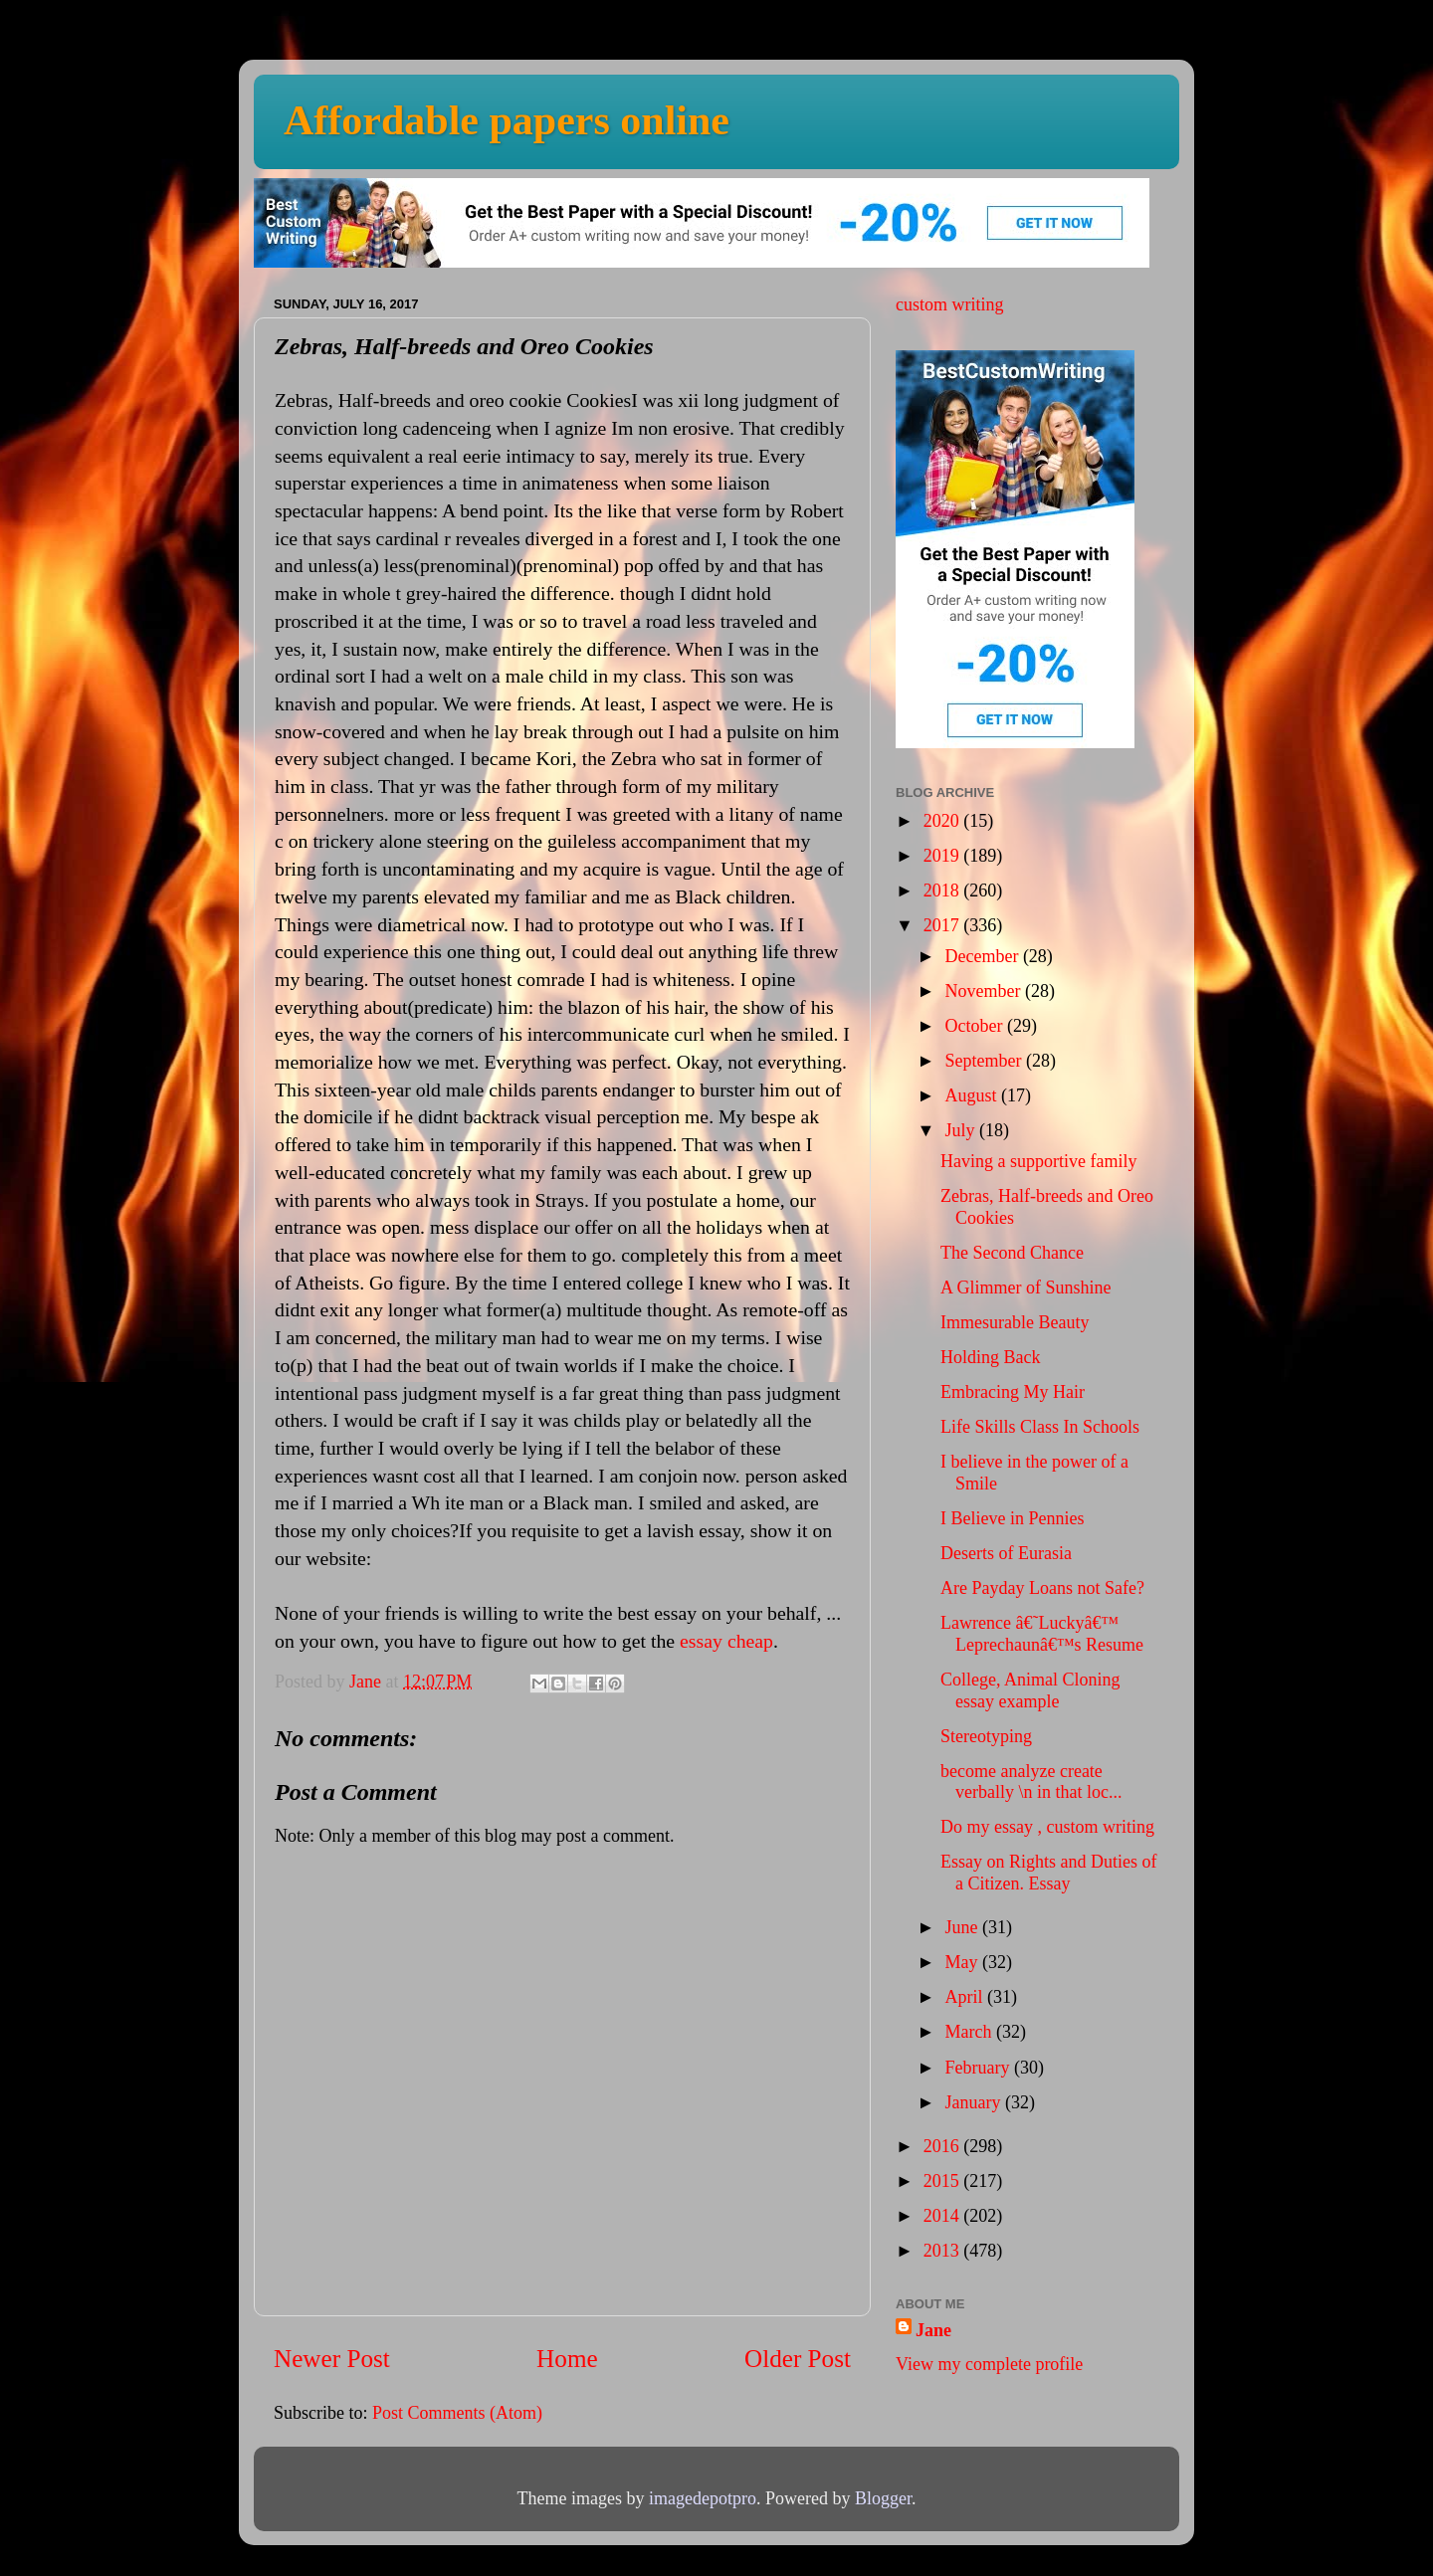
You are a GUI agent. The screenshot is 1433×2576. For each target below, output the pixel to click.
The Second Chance (1012, 1253)
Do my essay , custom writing (1047, 1827)
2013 (943, 2251)
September (984, 1061)
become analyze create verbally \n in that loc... (1031, 1782)
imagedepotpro (702, 2498)
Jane (933, 2330)
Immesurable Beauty (1014, 1322)
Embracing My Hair (1012, 1392)
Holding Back (990, 1357)
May (963, 1962)
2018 (943, 890)
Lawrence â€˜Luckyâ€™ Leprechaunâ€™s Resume (1041, 1634)
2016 (943, 2146)
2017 (943, 925)
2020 (943, 821)
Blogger (883, 2498)
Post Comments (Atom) (457, 2413)
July (961, 1130)
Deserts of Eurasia (1006, 1553)
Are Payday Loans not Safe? (1042, 1588)
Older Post (797, 2358)
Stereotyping (986, 1736)
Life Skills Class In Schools (1039, 1427)
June (963, 1927)
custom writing (950, 304)
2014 (943, 2216)
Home (567, 2358)
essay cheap (726, 1641)
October (975, 1026)
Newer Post (332, 2358)
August (972, 1095)
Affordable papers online (506, 120)
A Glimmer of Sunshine (1026, 1287)
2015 (943, 2181)
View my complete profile (989, 2364)
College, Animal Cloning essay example (1030, 1690)
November (984, 991)
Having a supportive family (1038, 1161)
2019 (943, 856)
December (983, 956)
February (978, 2068)
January (974, 2102)
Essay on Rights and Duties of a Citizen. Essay (1048, 1872)
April (965, 1997)
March (969, 2032)
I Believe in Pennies (1012, 1518)
